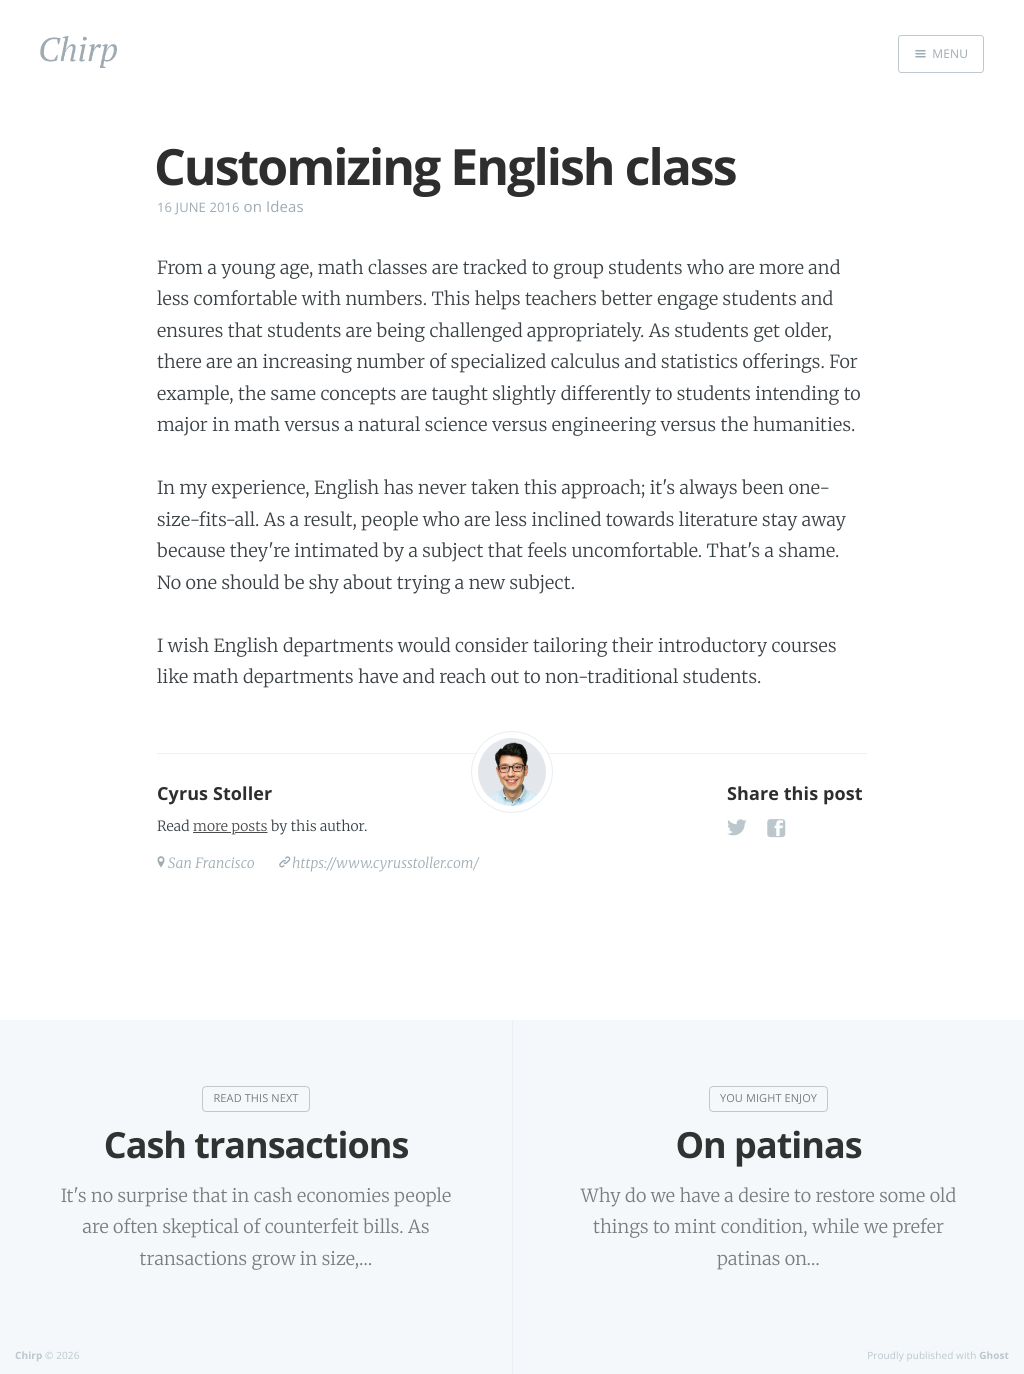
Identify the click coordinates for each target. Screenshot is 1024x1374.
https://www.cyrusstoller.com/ (385, 863)
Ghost (994, 1355)
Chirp (28, 1355)
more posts (230, 826)
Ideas (285, 207)
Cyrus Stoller (214, 794)
